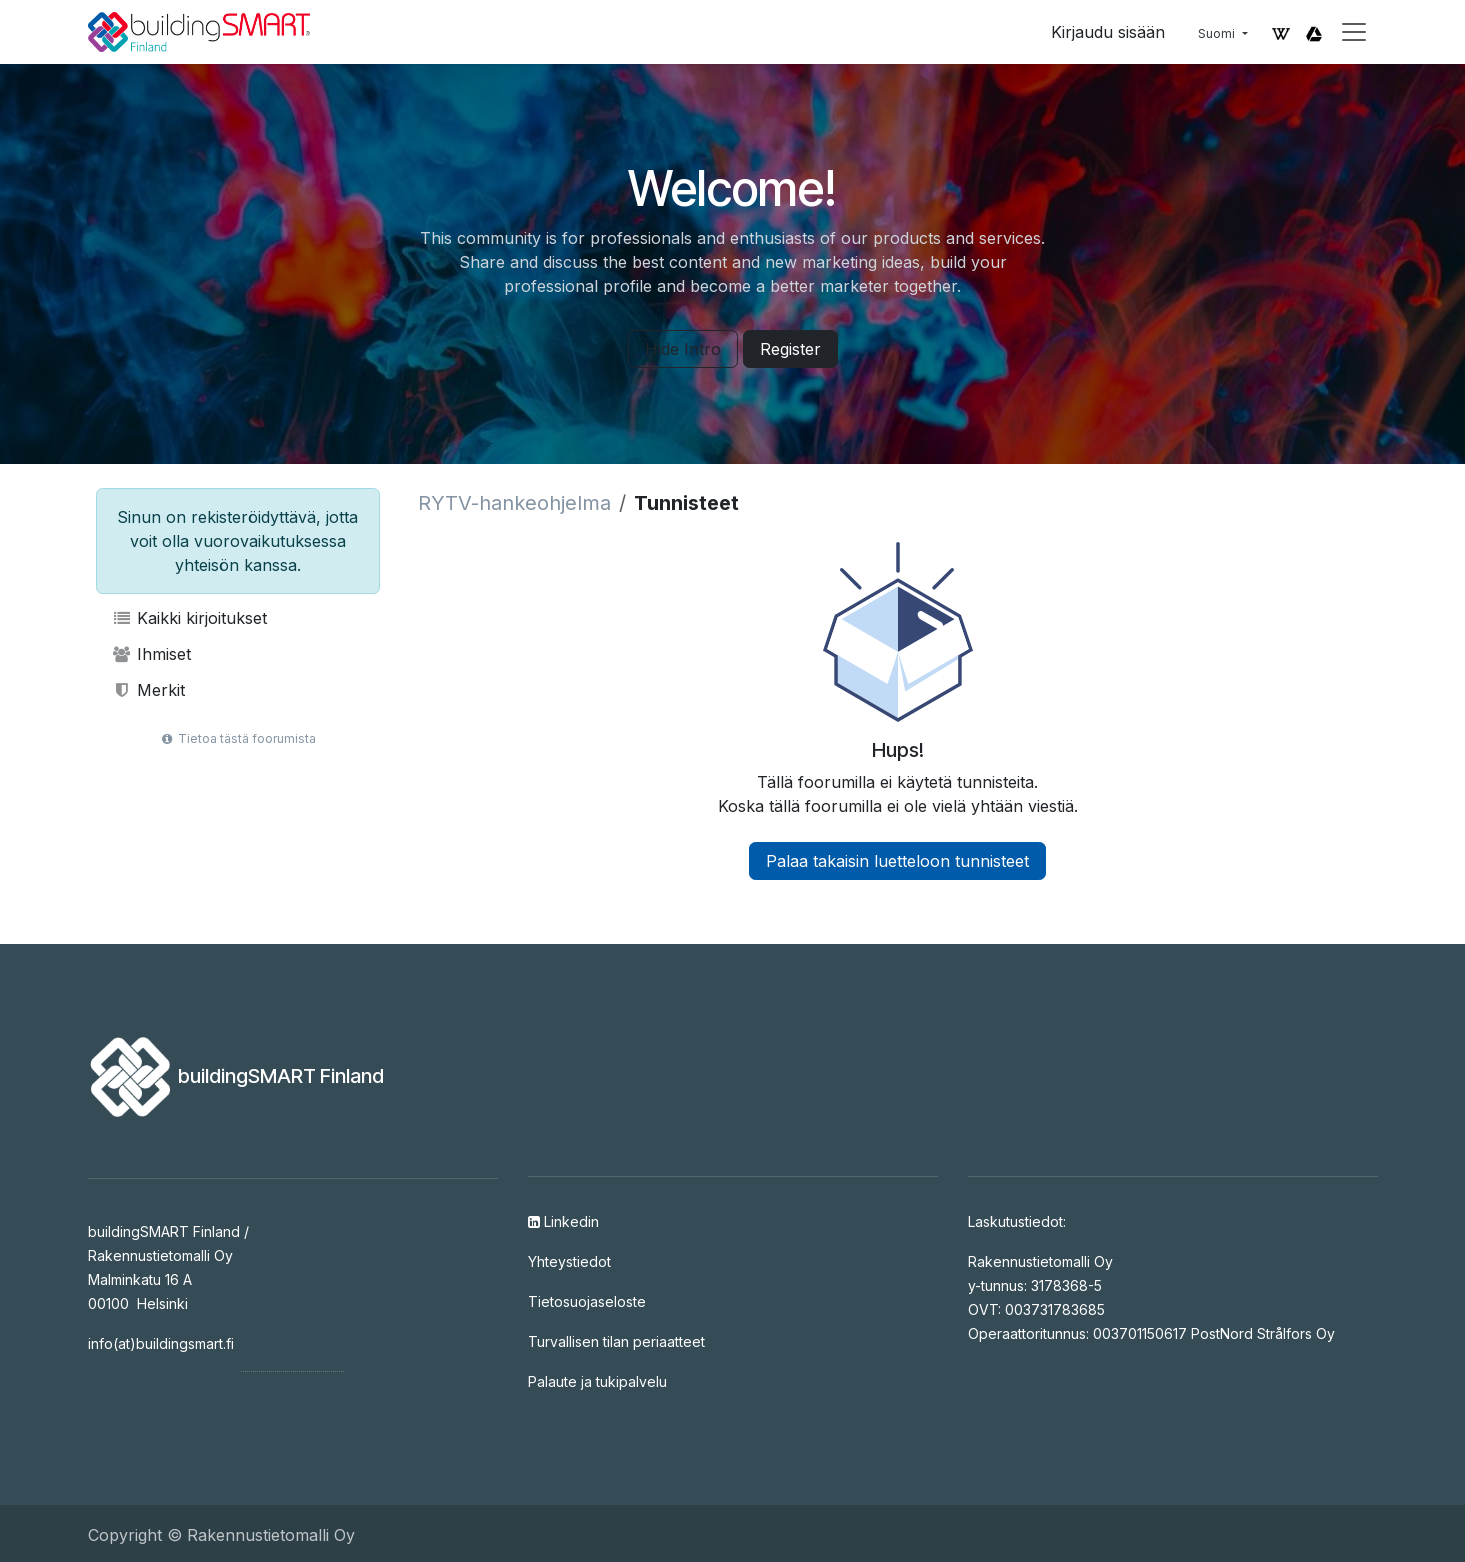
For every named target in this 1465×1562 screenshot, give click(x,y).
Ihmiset (152, 654)
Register (790, 349)
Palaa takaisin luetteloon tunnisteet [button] (897, 861)
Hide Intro (683, 349)
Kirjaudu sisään (1108, 32)
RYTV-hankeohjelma (514, 503)
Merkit (149, 690)
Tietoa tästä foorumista (237, 738)
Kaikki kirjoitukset (190, 618)
